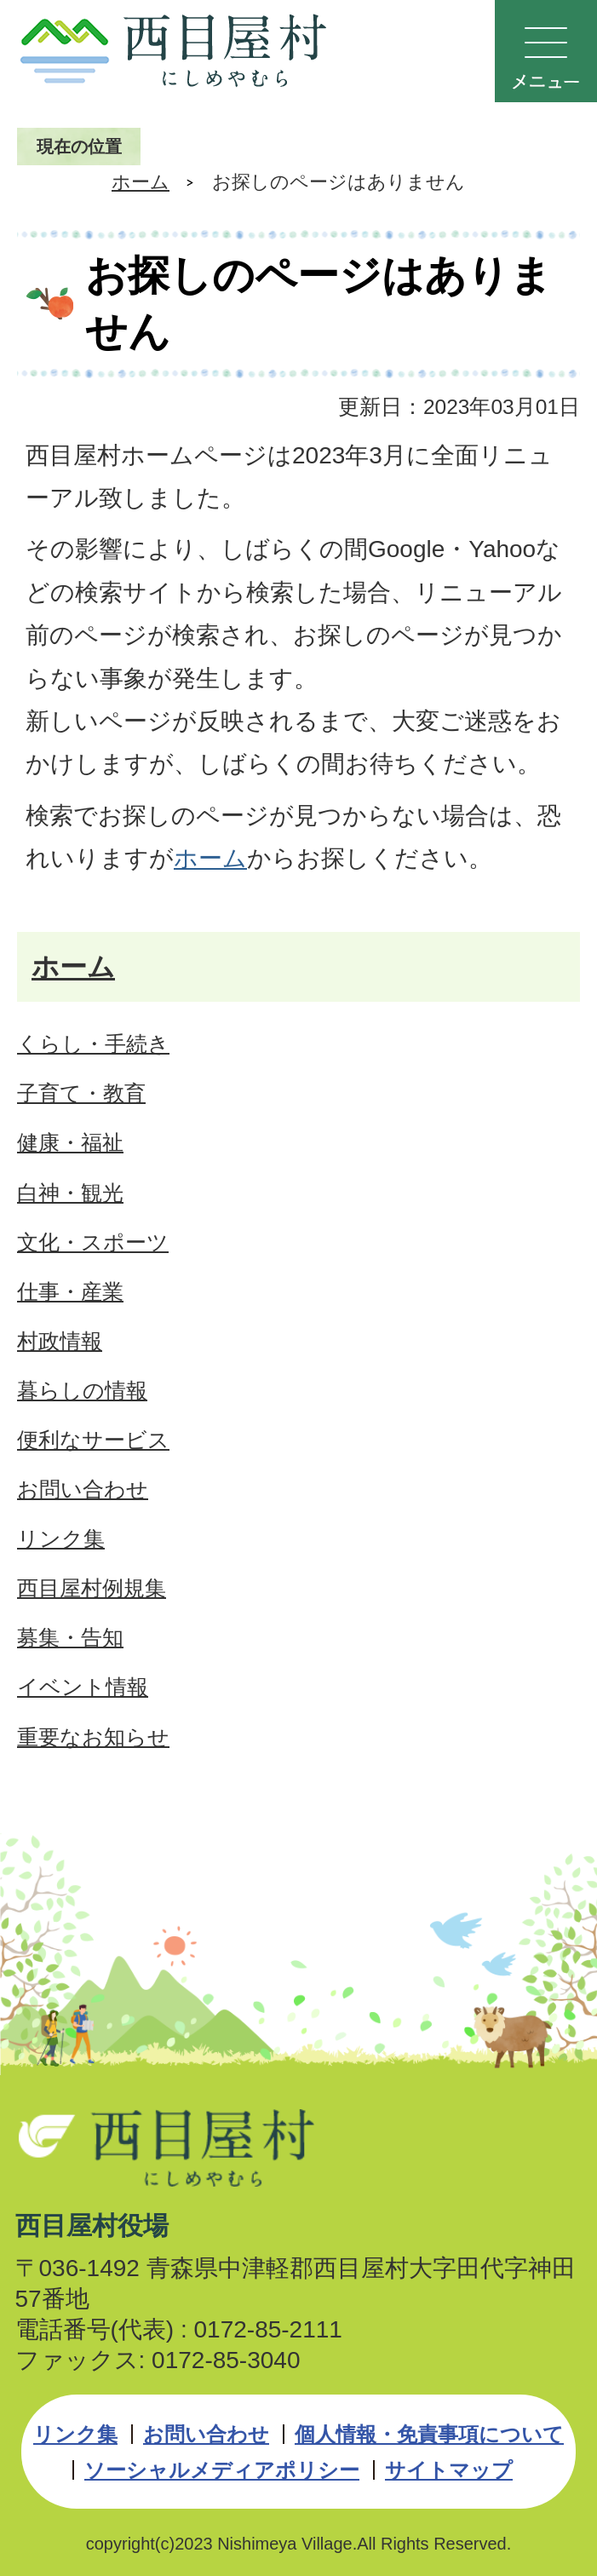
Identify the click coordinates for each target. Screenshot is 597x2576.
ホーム (140, 182)
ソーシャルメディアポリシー (221, 2469)
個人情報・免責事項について (429, 2434)
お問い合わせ (206, 2434)
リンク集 (75, 2434)
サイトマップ (449, 2469)
